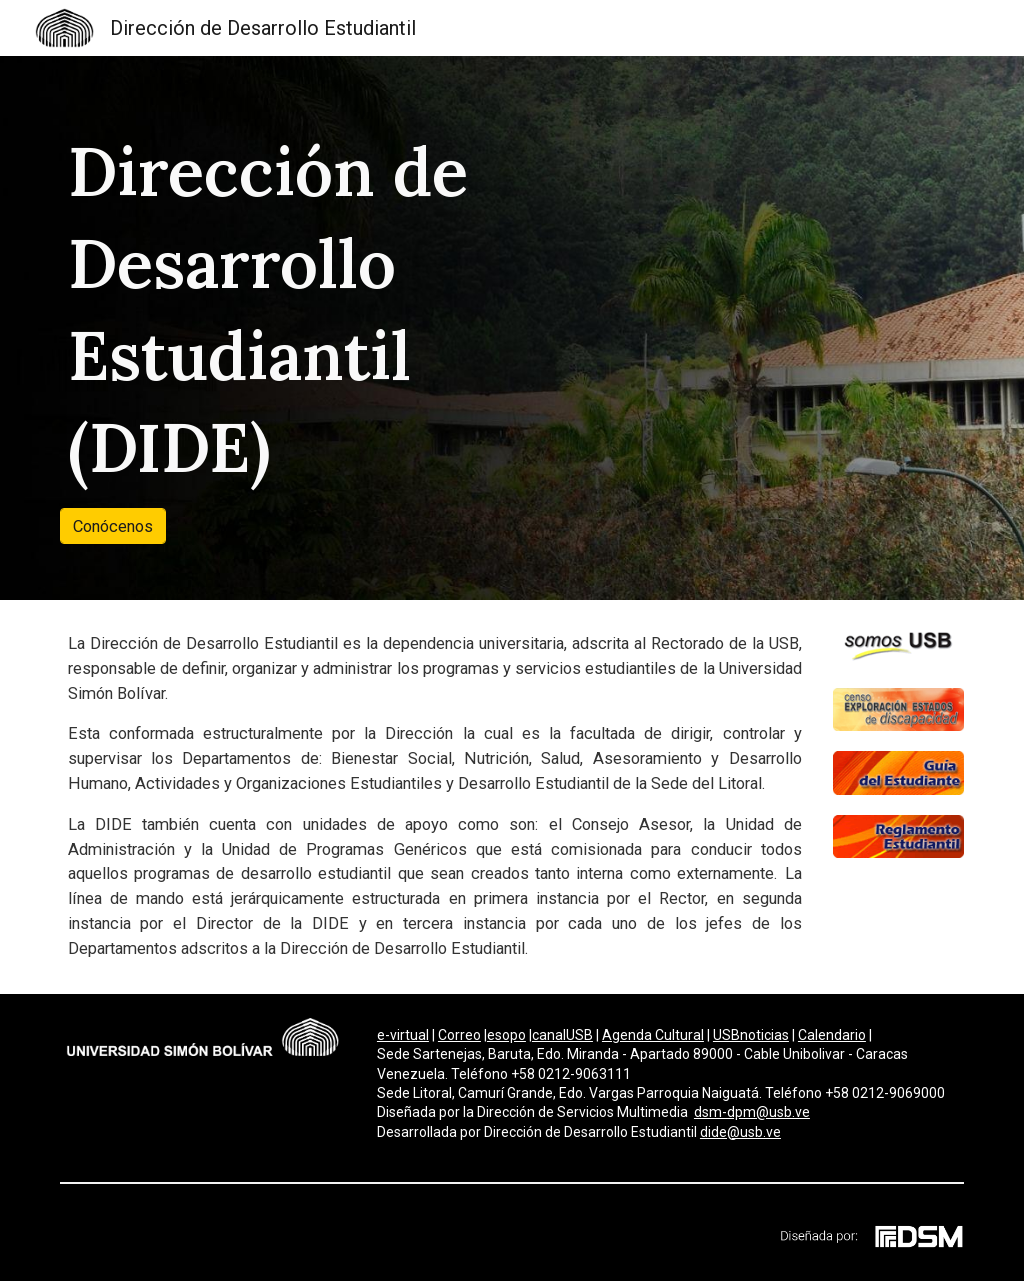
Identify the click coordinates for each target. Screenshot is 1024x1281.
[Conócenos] (113, 526)
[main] (319, 310)
